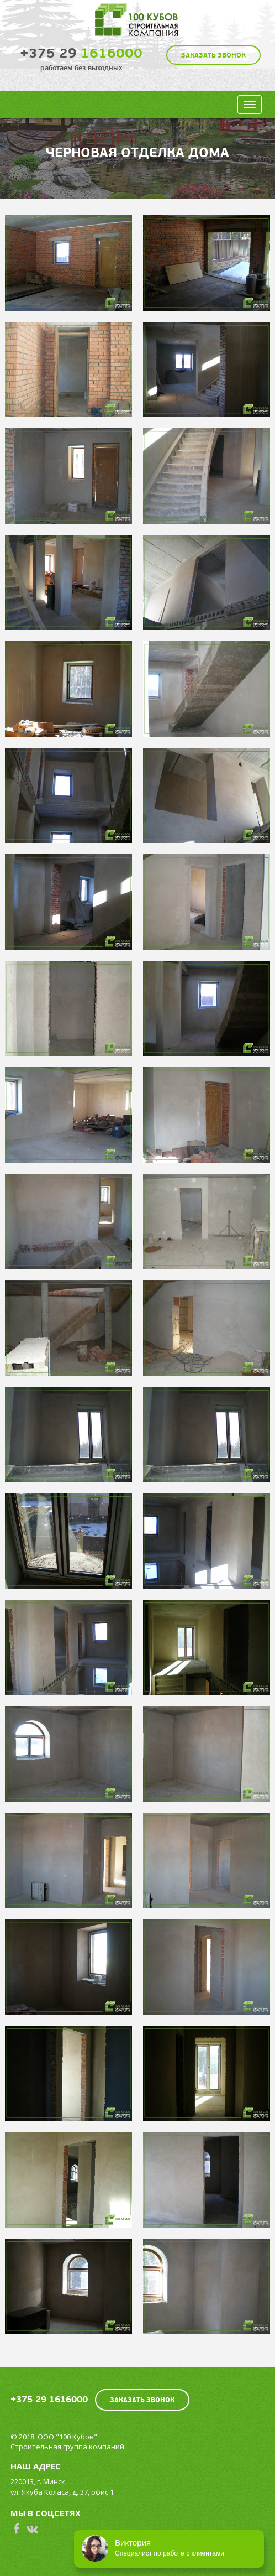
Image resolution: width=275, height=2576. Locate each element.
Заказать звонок (213, 55)
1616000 (81, 53)
